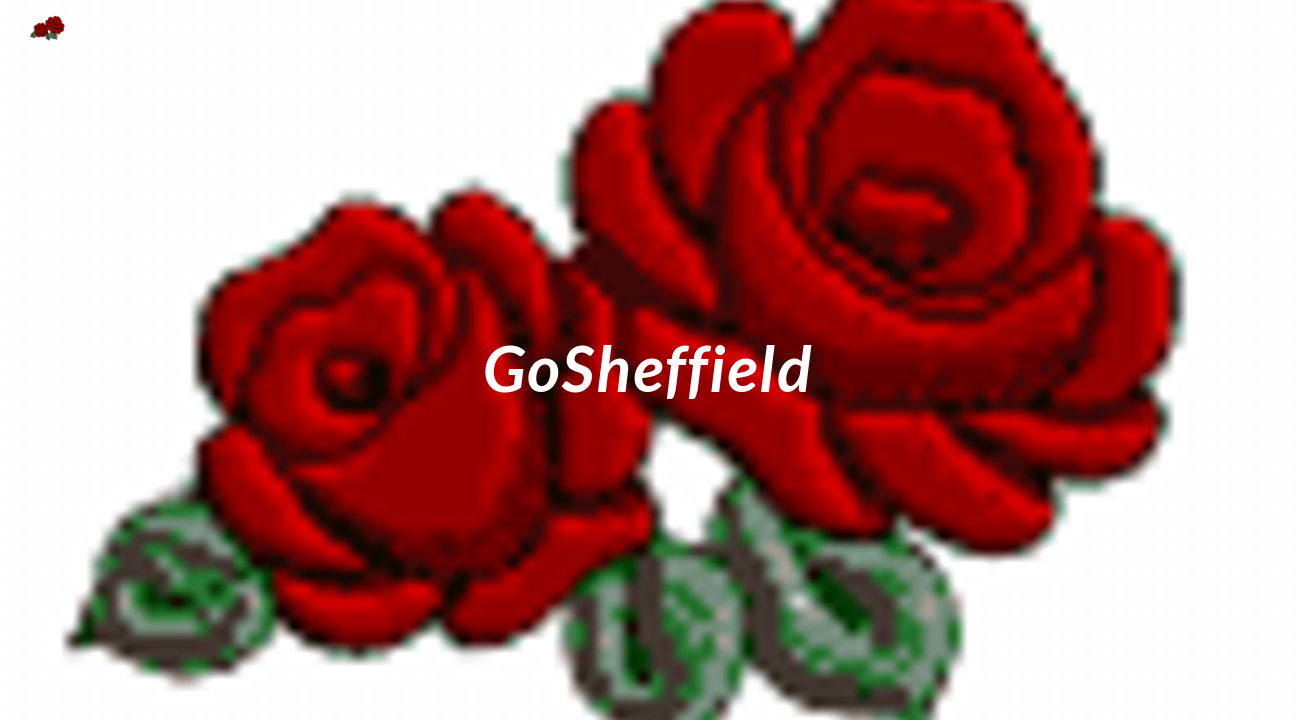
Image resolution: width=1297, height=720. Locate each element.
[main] (649, 359)
